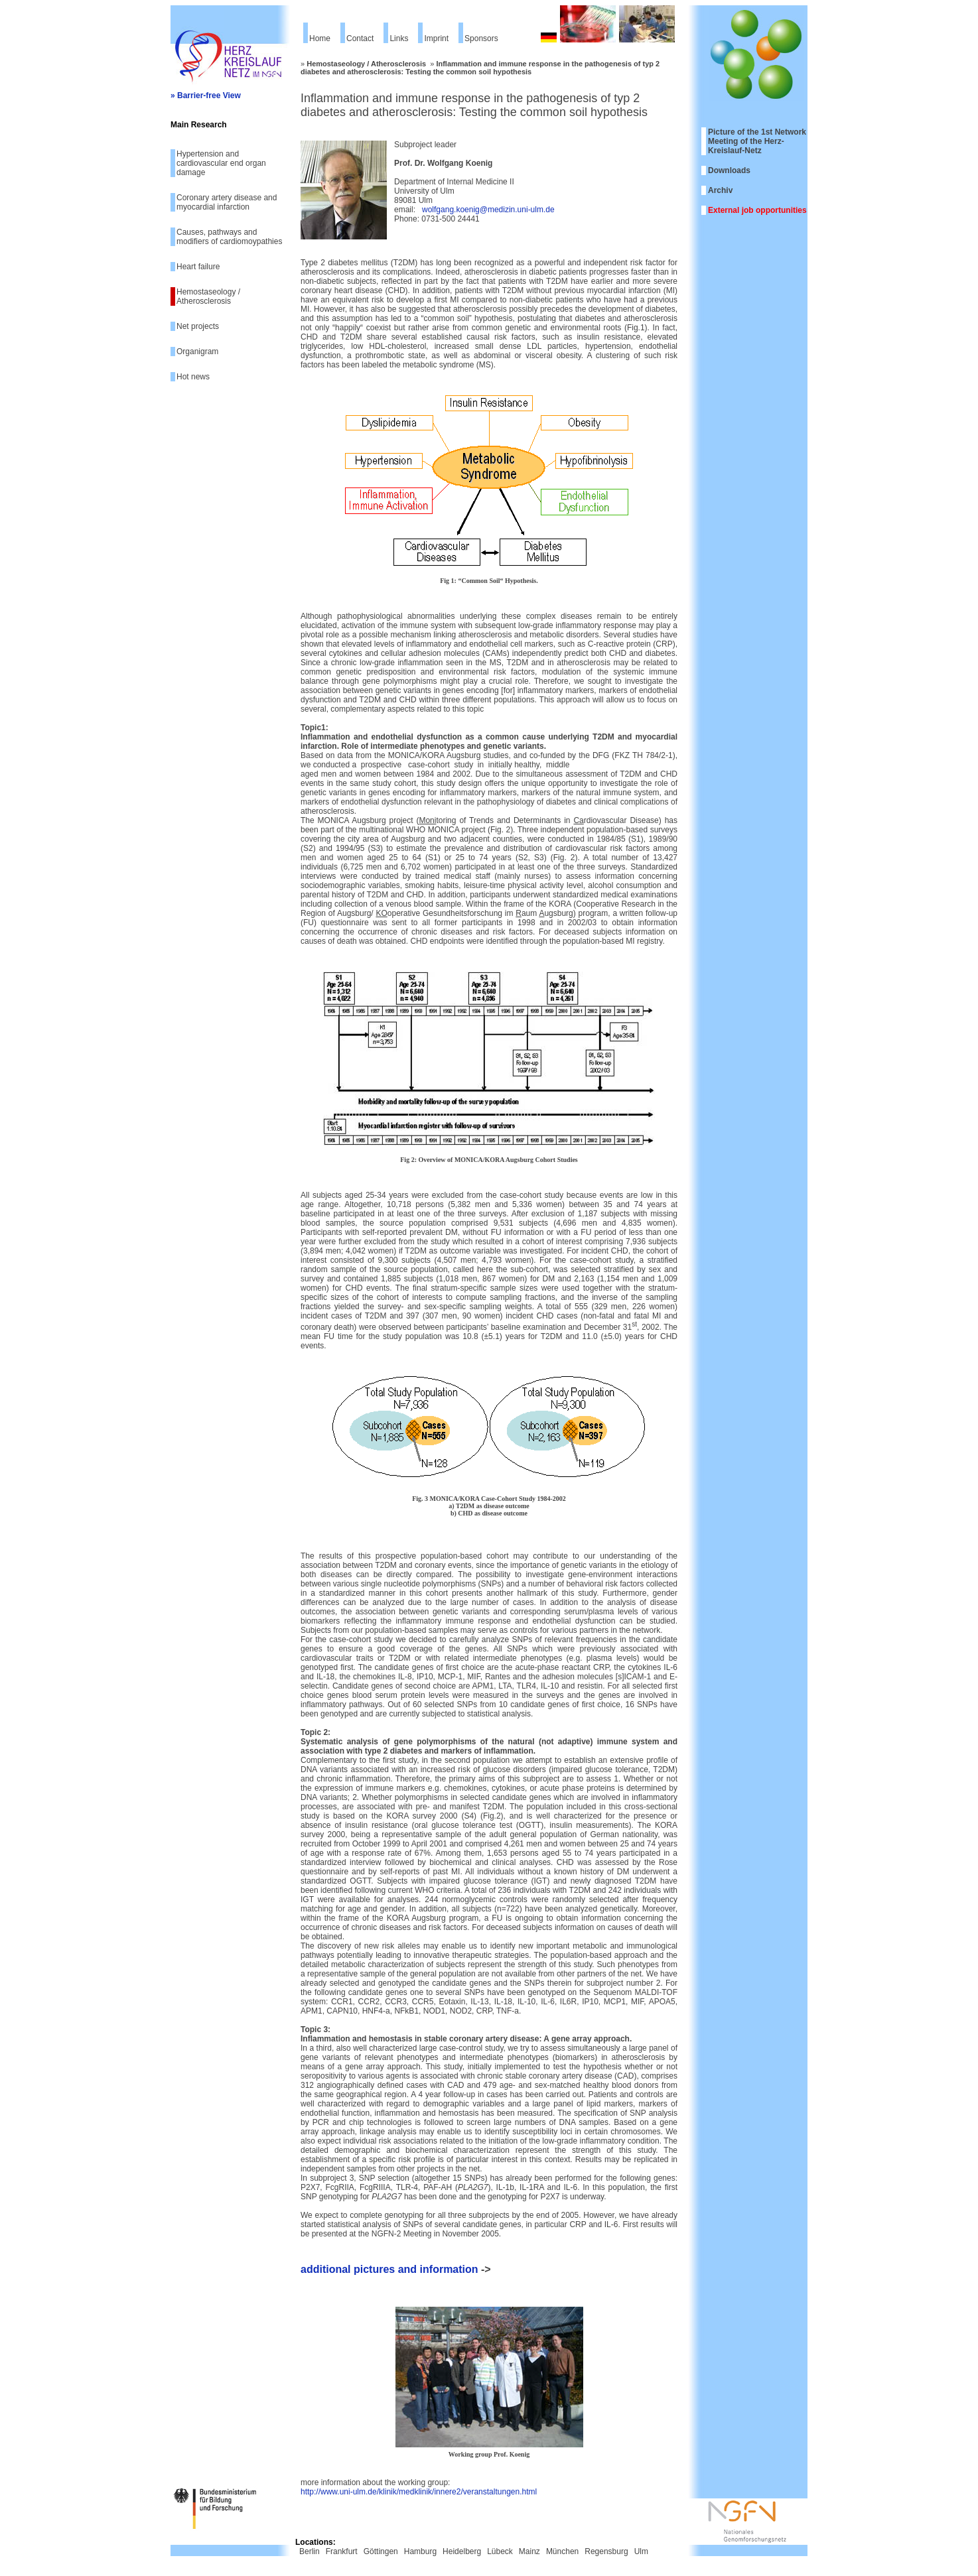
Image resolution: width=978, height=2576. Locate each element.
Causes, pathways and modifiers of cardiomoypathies (229, 236)
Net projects (197, 326)
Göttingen (381, 2551)
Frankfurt (342, 2551)
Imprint (436, 38)
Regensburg (606, 2551)
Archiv (720, 190)
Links (398, 38)
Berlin (309, 2551)
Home (319, 38)
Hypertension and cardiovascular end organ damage (221, 163)
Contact (360, 38)
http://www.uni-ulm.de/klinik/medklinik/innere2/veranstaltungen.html (419, 2491)
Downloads (729, 170)
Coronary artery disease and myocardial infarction (226, 202)
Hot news (193, 376)
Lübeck (500, 2551)
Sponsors (481, 38)
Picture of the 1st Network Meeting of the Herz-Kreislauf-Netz (757, 141)
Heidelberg (462, 2551)
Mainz (529, 2551)
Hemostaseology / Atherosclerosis (208, 296)
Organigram (197, 351)
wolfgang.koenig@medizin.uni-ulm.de (488, 209)
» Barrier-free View (206, 95)
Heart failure (198, 266)
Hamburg (420, 2551)
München (562, 2551)
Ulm (641, 2551)
